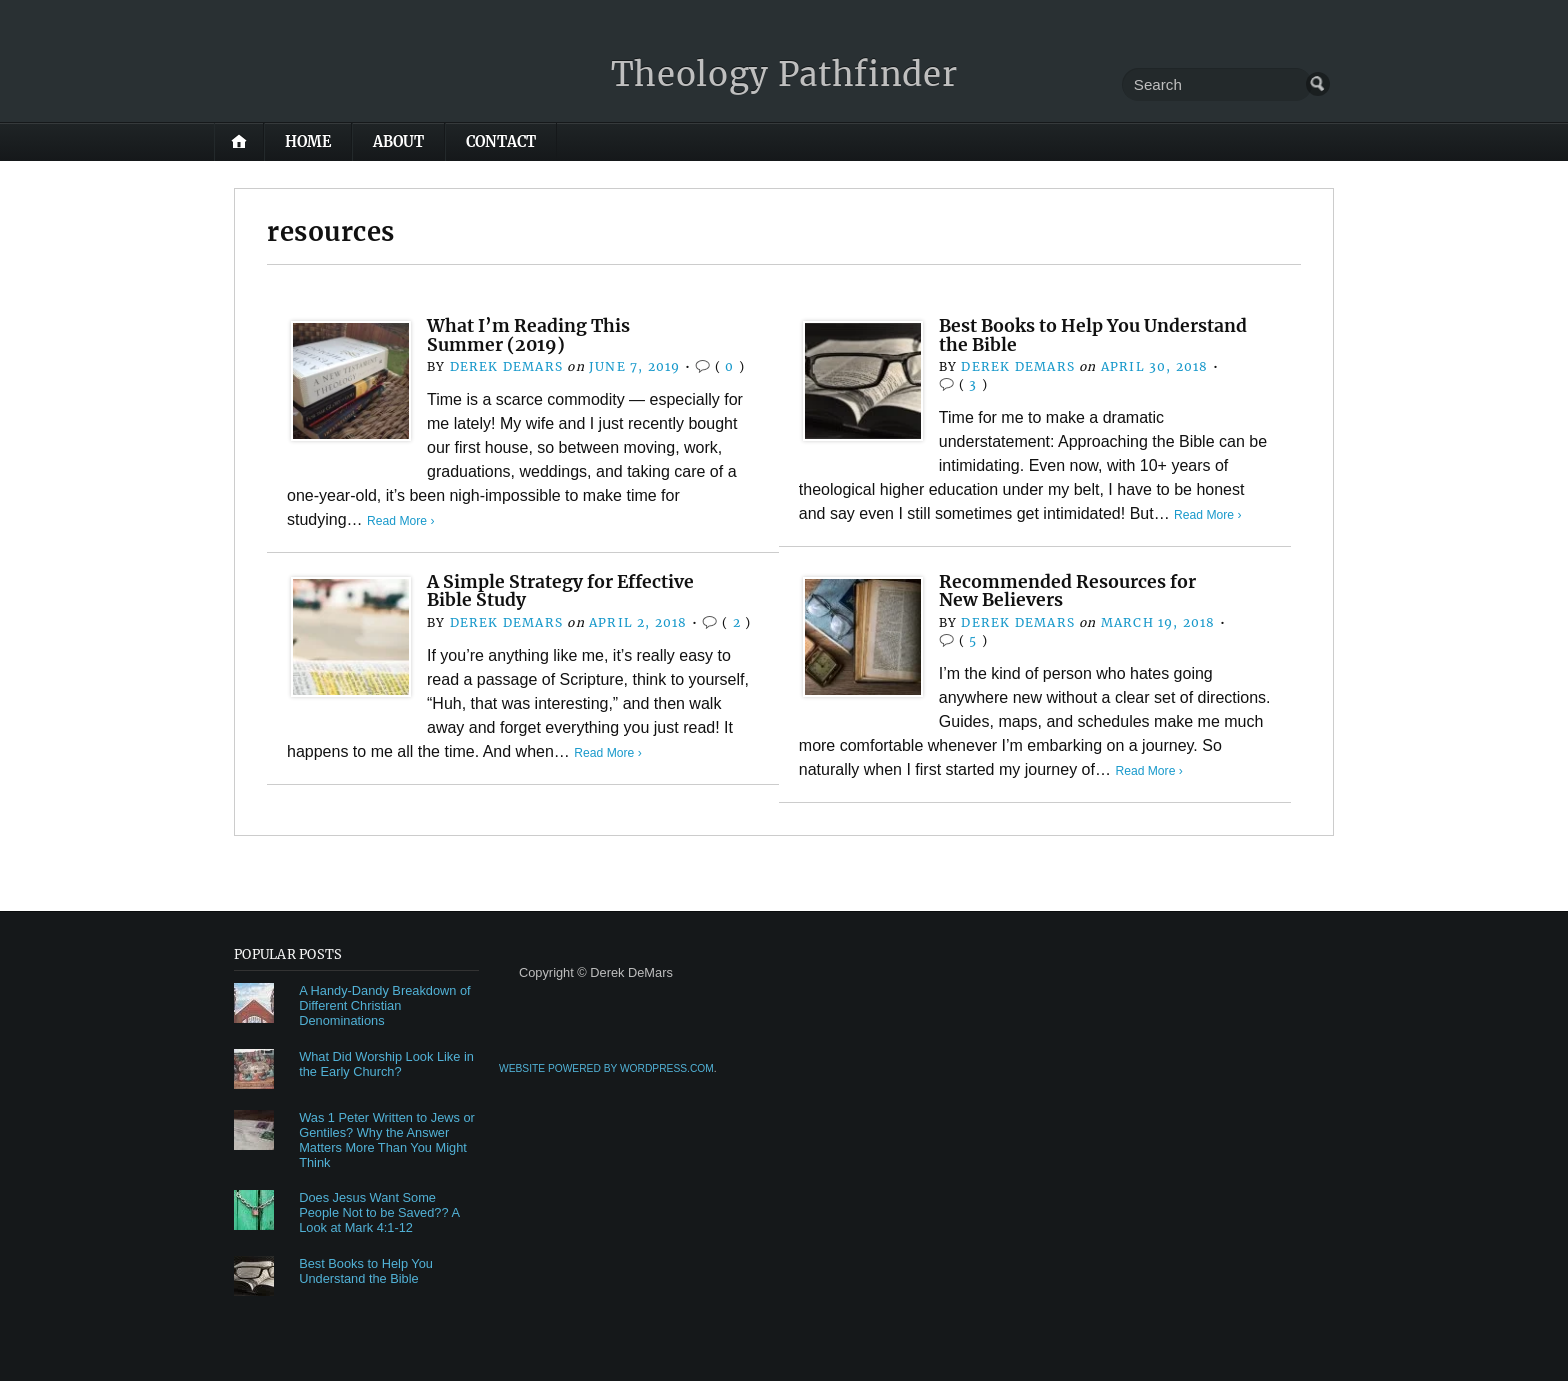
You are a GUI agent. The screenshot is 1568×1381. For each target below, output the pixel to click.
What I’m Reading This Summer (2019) (532, 334)
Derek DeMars (505, 366)
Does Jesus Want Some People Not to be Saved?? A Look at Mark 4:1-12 (379, 1212)
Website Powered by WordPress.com (606, 1068)
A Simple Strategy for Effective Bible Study (568, 590)
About (398, 142)
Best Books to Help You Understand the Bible (1104, 334)
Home (308, 142)
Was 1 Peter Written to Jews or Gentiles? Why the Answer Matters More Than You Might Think (387, 1140)
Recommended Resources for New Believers (1075, 590)
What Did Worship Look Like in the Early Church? (386, 1064)
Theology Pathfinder (784, 73)
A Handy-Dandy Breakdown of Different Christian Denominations (384, 1005)
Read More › (402, 520)
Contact (501, 142)
